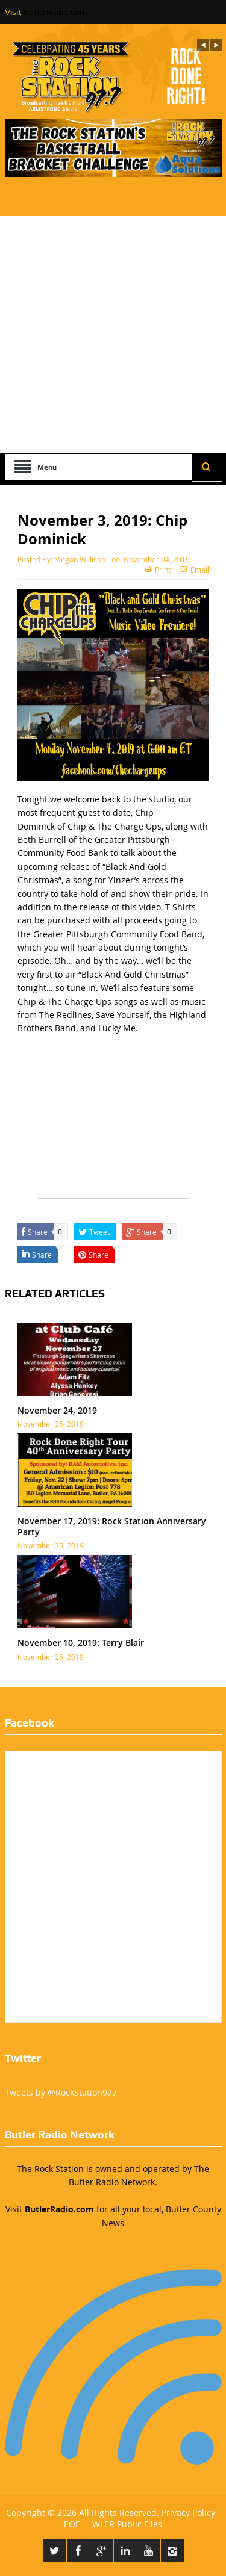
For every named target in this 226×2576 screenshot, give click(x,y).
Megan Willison (79, 559)
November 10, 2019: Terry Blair (80, 1642)
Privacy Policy (188, 2512)
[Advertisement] (113, 334)
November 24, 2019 (57, 1410)
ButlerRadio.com (55, 12)
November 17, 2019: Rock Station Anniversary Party (111, 1526)
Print (158, 569)
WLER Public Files (127, 2524)
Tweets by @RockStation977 (61, 2092)
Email (194, 569)
